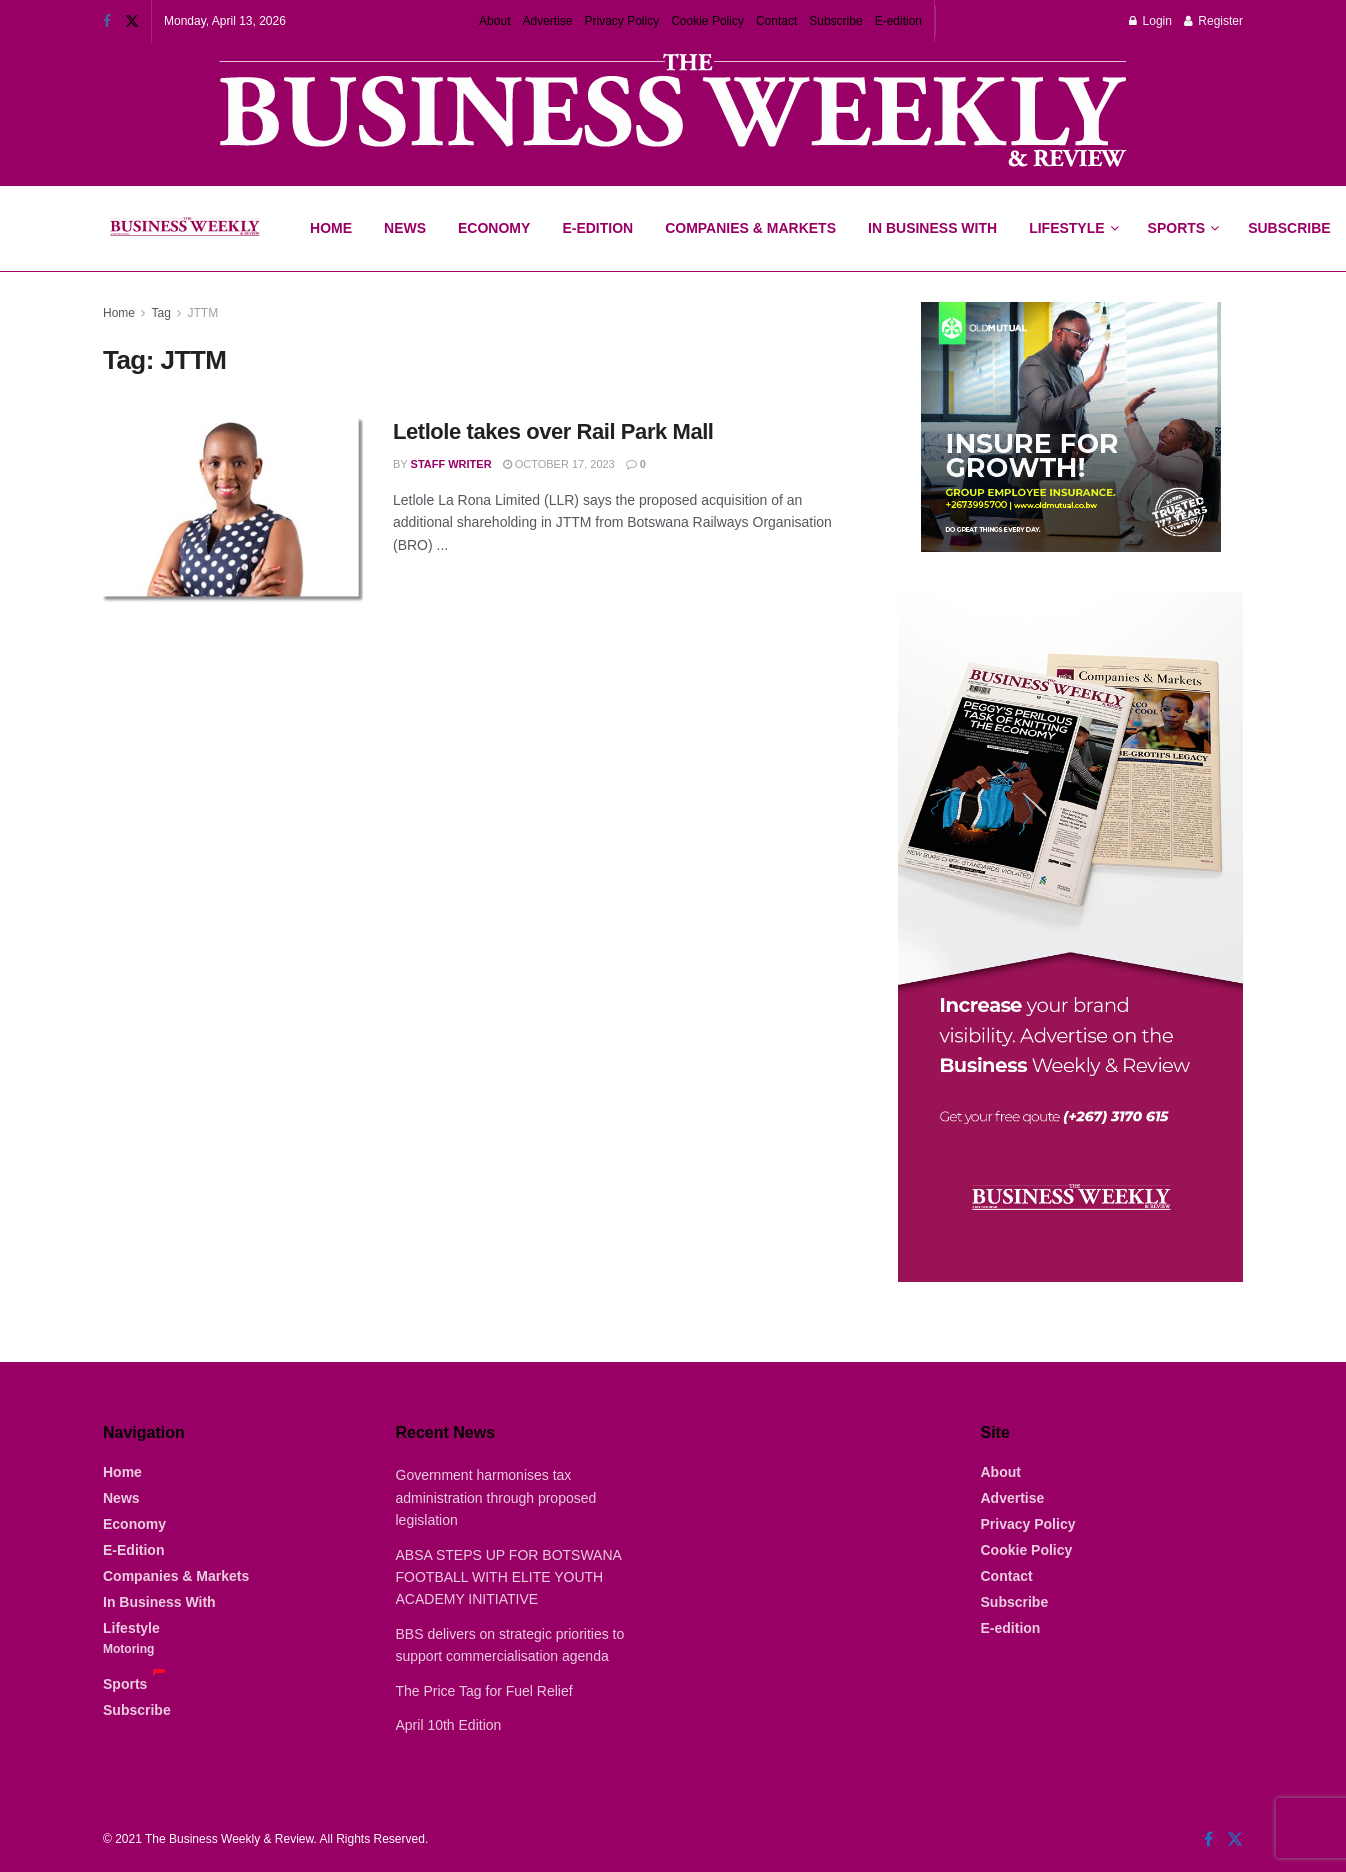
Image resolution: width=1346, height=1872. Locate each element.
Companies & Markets (750, 228)
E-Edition (597, 228)
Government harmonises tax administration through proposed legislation (496, 1497)
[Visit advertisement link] (673, 112)
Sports (1183, 211)
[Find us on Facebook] (1208, 1839)
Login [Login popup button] (1150, 21)
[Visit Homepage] (184, 229)
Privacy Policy (622, 21)
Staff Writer (451, 464)
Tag (160, 313)
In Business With (932, 228)
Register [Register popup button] (1213, 21)
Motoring (128, 1649)
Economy (494, 228)
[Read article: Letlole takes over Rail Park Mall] (233, 510)
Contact (776, 21)
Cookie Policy (707, 21)
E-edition (898, 21)
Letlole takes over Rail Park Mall (553, 431)
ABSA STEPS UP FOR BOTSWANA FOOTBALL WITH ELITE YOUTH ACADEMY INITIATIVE (509, 1577)
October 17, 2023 (559, 464)
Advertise (547, 21)
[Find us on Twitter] (1235, 1839)
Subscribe (835, 21)
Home (331, 228)
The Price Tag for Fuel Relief (484, 1691)
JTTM (203, 313)
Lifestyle (1066, 228)
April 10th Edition (449, 1725)
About (494, 21)
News (405, 228)
